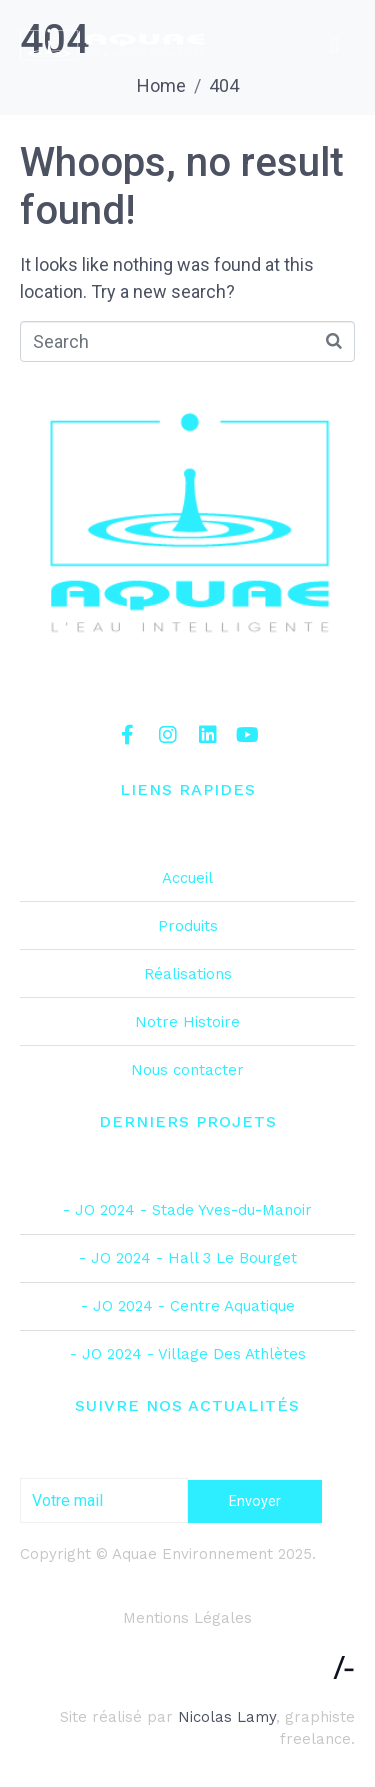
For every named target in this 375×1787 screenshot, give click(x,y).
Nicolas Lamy (227, 1717)
